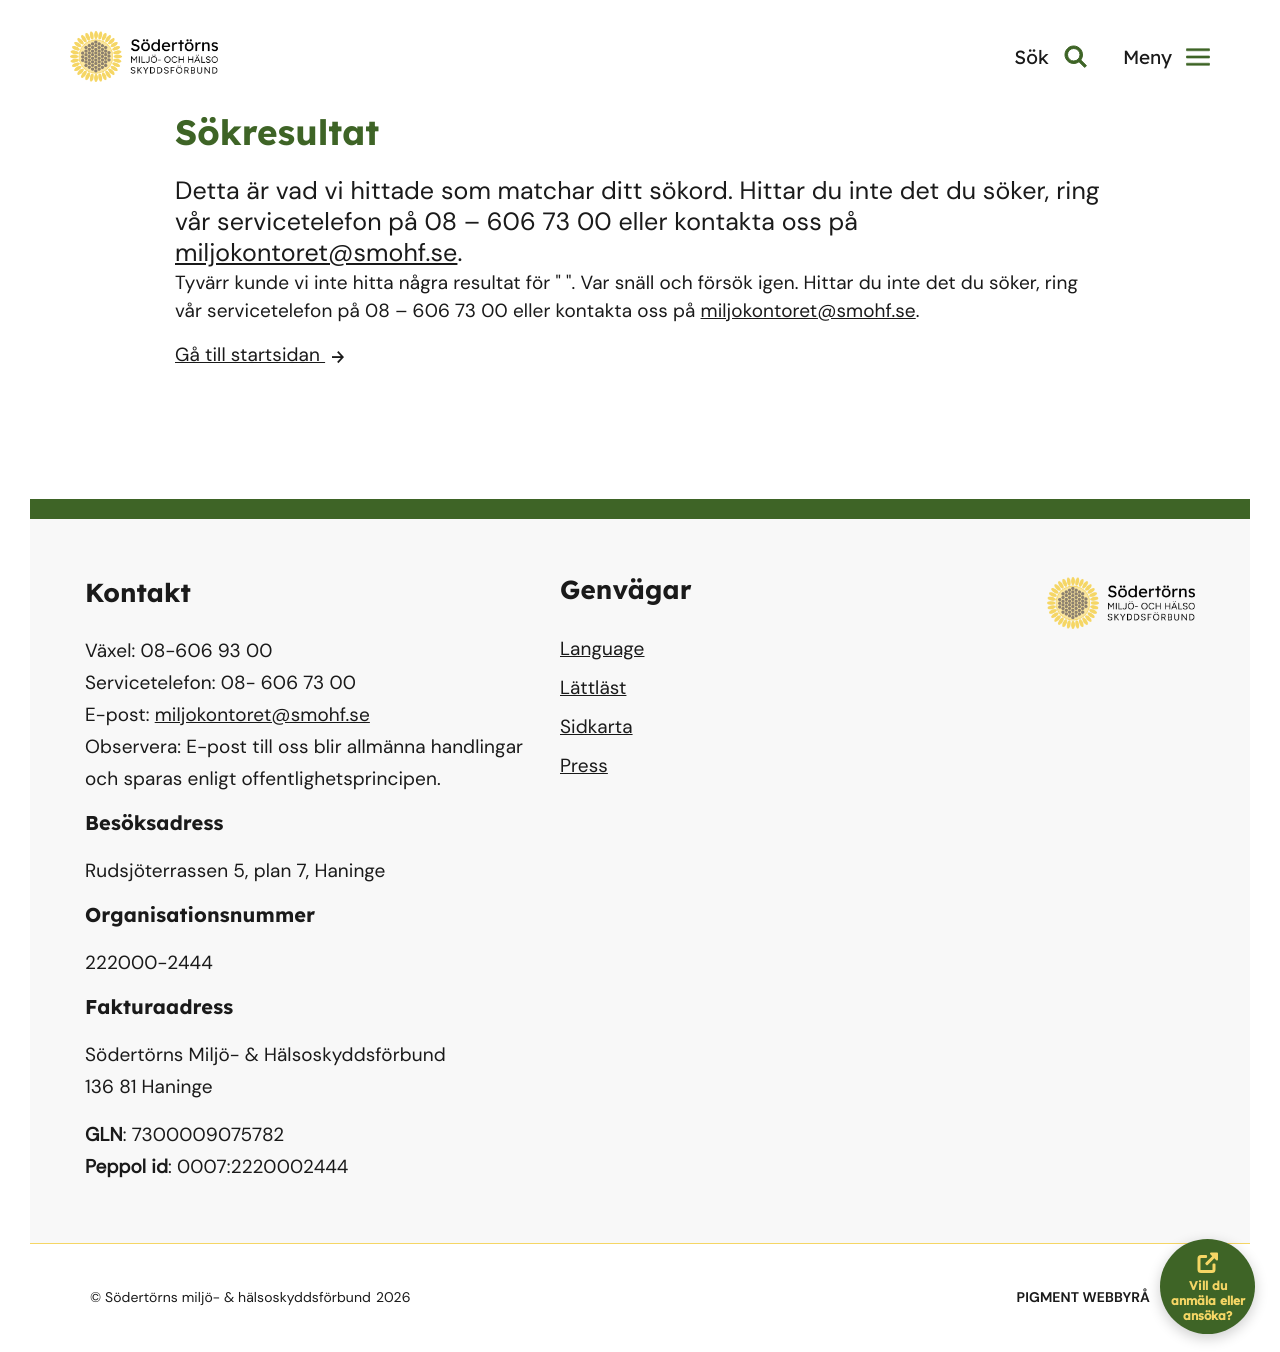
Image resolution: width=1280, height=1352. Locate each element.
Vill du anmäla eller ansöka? (1213, 1286)
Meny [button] (1166, 57)
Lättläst (593, 687)
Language (602, 648)
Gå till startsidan (259, 354)
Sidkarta (596, 726)
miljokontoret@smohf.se (316, 252)
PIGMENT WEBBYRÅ (1083, 1298)
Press (584, 765)
